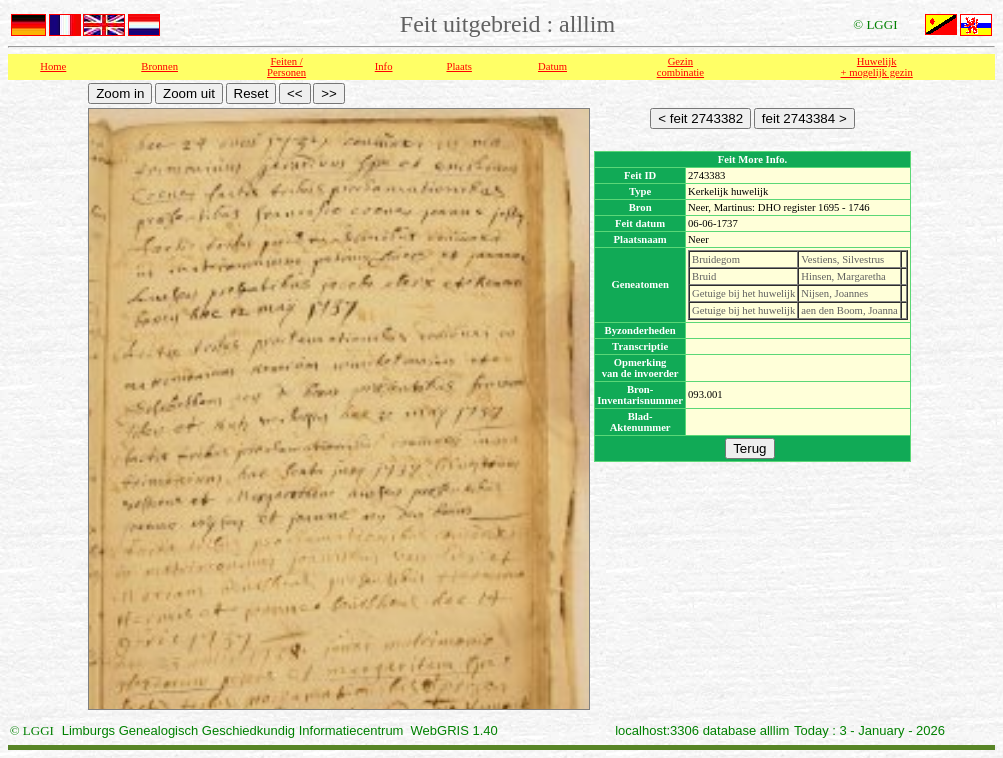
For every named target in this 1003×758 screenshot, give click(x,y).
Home (53, 66)
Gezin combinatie (680, 67)
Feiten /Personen (286, 67)
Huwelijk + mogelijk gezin (877, 67)
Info (384, 66)
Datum (552, 66)
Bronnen (159, 66)
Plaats (458, 66)
